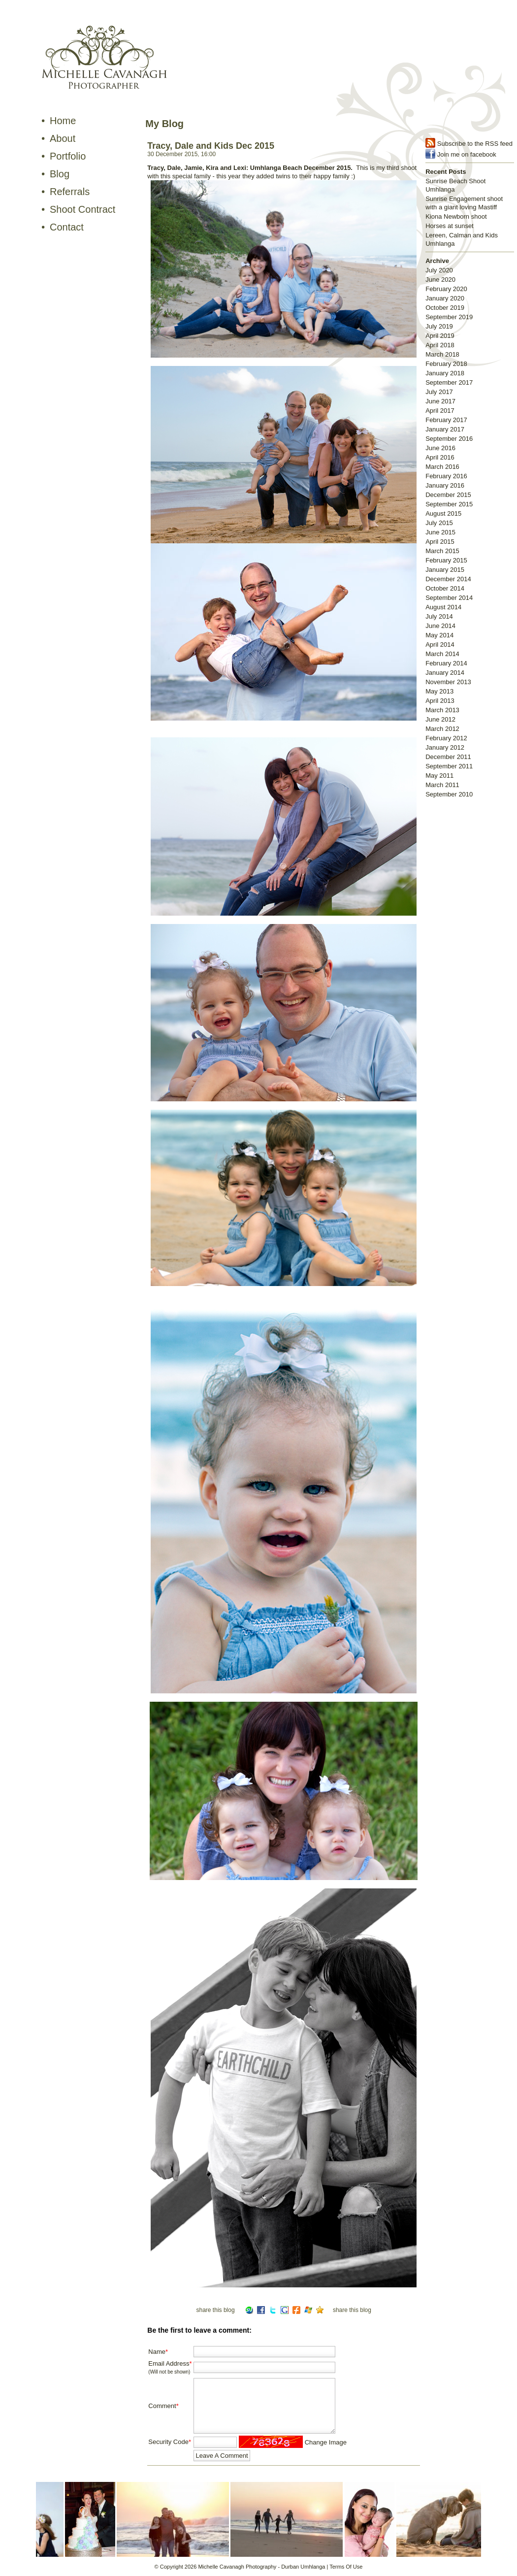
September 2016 (449, 438)
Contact (67, 227)
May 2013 (439, 691)
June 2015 (440, 532)
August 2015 (443, 513)
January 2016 (444, 485)
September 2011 (449, 766)
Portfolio (68, 156)
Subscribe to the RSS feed (475, 143)
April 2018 (439, 345)
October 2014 (444, 588)
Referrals (70, 191)
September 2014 (449, 597)
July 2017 (439, 392)
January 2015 (444, 569)
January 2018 (444, 373)
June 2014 (440, 625)
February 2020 (446, 289)
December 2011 (448, 756)
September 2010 (449, 794)
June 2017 (440, 401)
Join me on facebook (466, 154)
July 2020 (439, 270)
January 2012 (444, 747)
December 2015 (448, 494)
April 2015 (439, 541)
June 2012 (440, 719)
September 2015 (449, 504)
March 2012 (442, 728)
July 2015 (439, 523)
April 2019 (439, 335)
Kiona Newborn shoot (455, 216)
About (62, 138)
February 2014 (446, 663)
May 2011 (439, 775)
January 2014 (444, 672)
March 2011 (442, 785)
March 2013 (442, 710)
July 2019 (439, 326)
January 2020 (444, 298)
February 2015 (446, 560)
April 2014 (439, 644)
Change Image (326, 2442)
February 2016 (446, 476)
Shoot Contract (82, 209)
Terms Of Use (345, 2567)
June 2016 (440, 448)
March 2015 (442, 551)
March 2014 (442, 654)
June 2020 (440, 279)
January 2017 (444, 429)
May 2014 (439, 635)
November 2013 (448, 682)
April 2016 (439, 457)
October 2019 (444, 307)
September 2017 (449, 382)
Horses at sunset (449, 226)
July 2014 (439, 616)
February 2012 (446, 738)
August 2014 (443, 607)
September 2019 (449, 317)
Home (63, 120)
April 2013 (439, 700)
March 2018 (442, 354)
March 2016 (442, 466)
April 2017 (439, 410)
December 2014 (448, 579)
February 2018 (446, 363)
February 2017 (446, 420)
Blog (59, 173)
